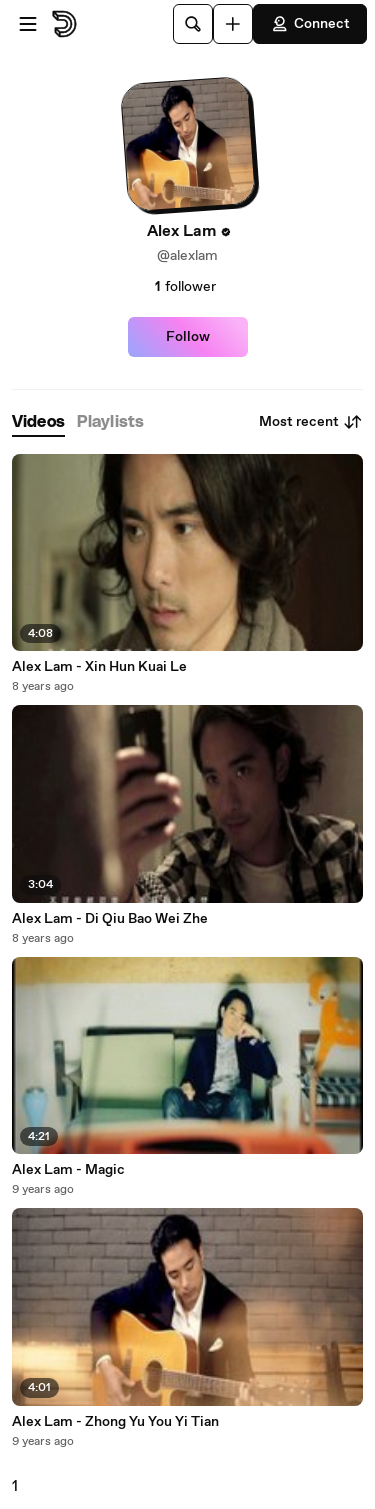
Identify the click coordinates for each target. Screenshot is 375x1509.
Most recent (311, 422)
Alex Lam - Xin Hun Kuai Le (99, 667)
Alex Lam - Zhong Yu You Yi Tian (115, 1422)
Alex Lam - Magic (68, 1170)
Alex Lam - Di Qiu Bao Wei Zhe (110, 919)
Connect (310, 24)
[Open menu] (28, 24)
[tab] (38, 422)
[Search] (193, 24)
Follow (188, 337)
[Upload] (233, 24)
